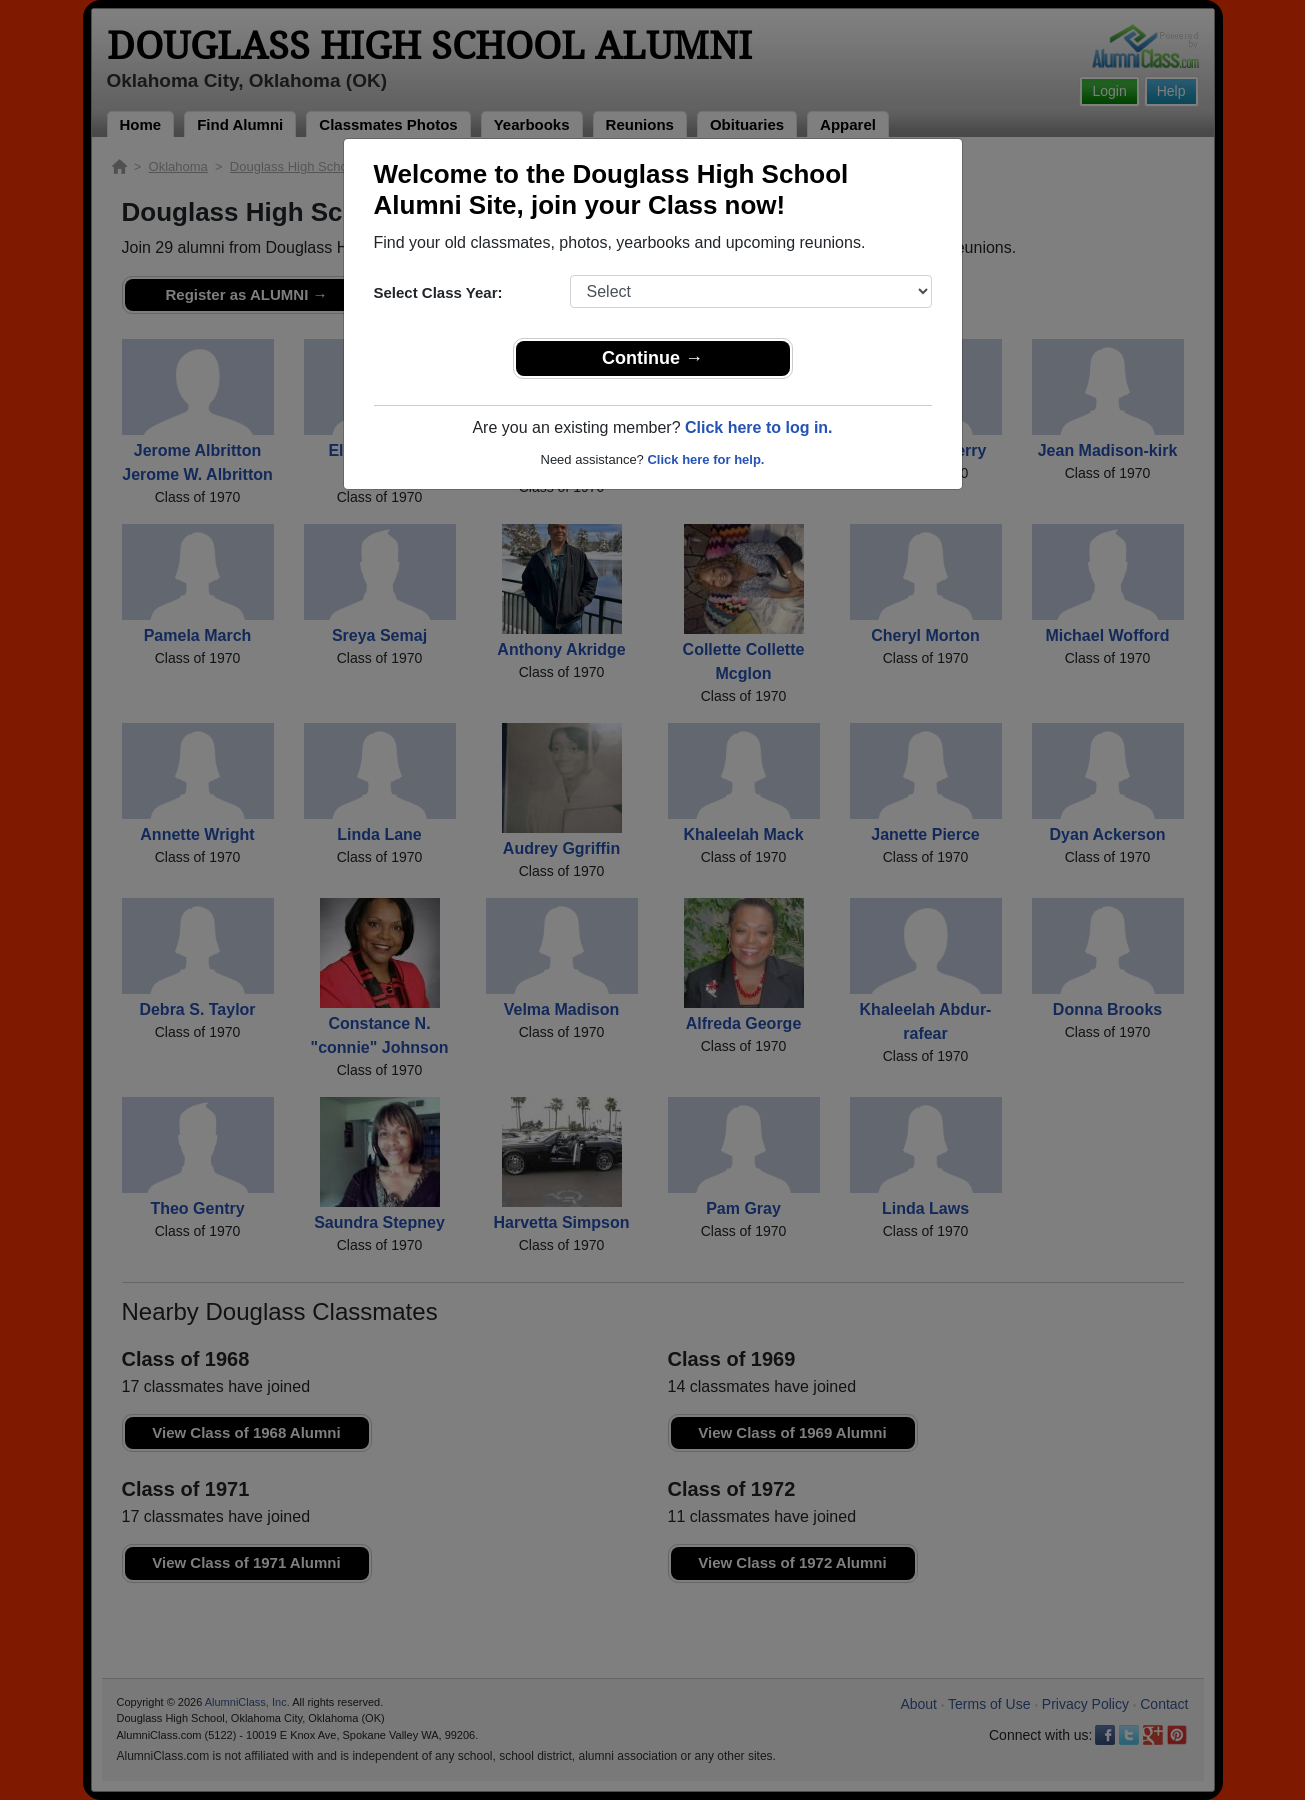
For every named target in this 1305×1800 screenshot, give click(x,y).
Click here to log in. (759, 427)
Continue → (652, 358)
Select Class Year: (438, 292)
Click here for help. (705, 459)
